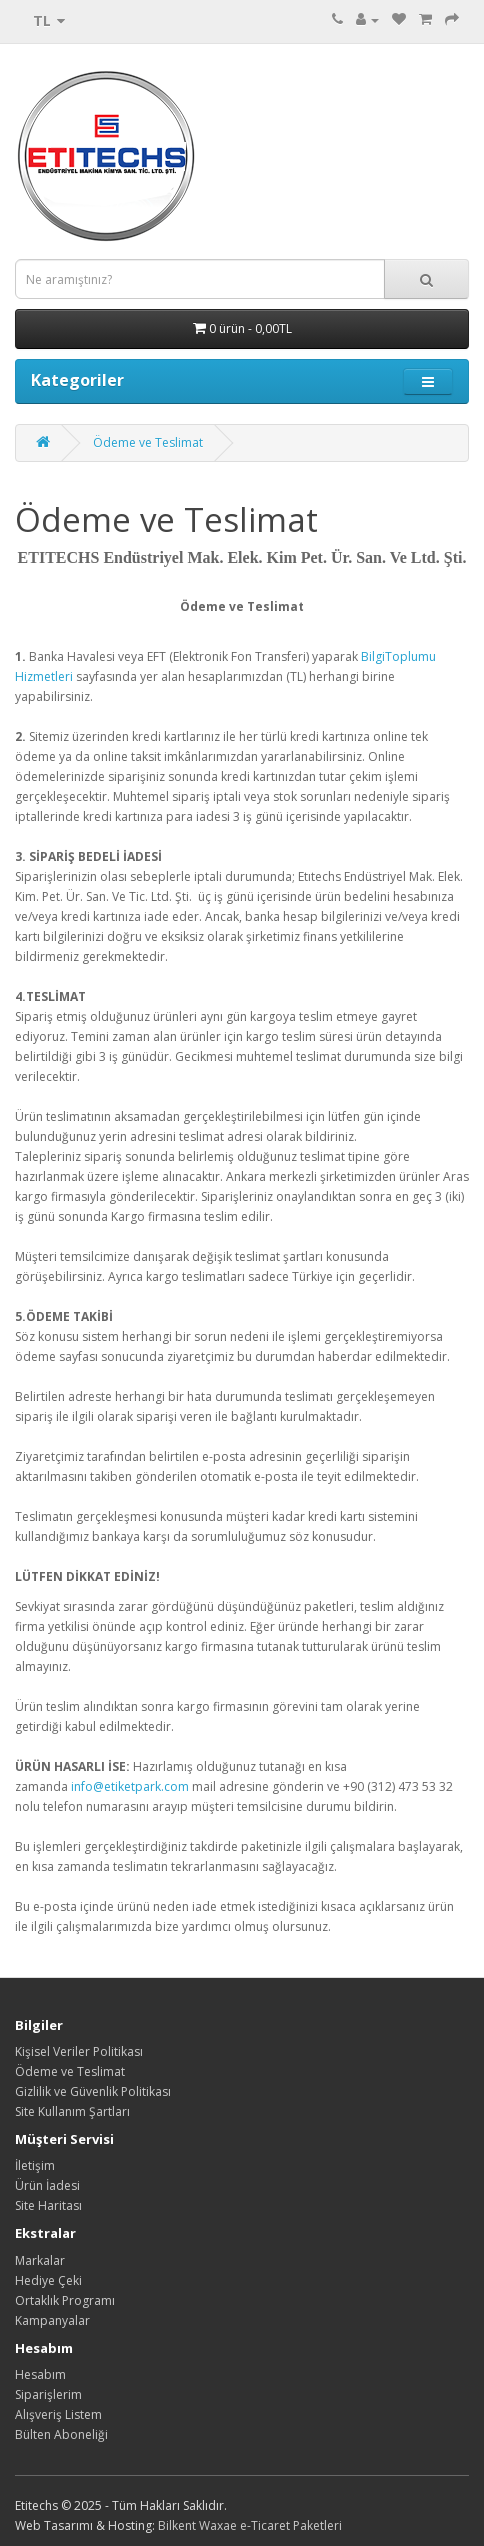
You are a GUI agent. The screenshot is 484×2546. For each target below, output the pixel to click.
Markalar (40, 2260)
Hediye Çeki (48, 2280)
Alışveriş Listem (58, 2414)
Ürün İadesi (47, 2185)
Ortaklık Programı (65, 2300)
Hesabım (40, 2374)
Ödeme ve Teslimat (148, 442)
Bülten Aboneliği (61, 2434)
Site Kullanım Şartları (72, 2111)
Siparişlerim (48, 2394)
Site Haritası (48, 2205)
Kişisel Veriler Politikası (79, 2051)
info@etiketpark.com (130, 1786)
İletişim (35, 2165)
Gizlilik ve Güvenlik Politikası (93, 2091)
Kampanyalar (52, 2320)
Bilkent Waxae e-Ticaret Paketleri (250, 2525)
